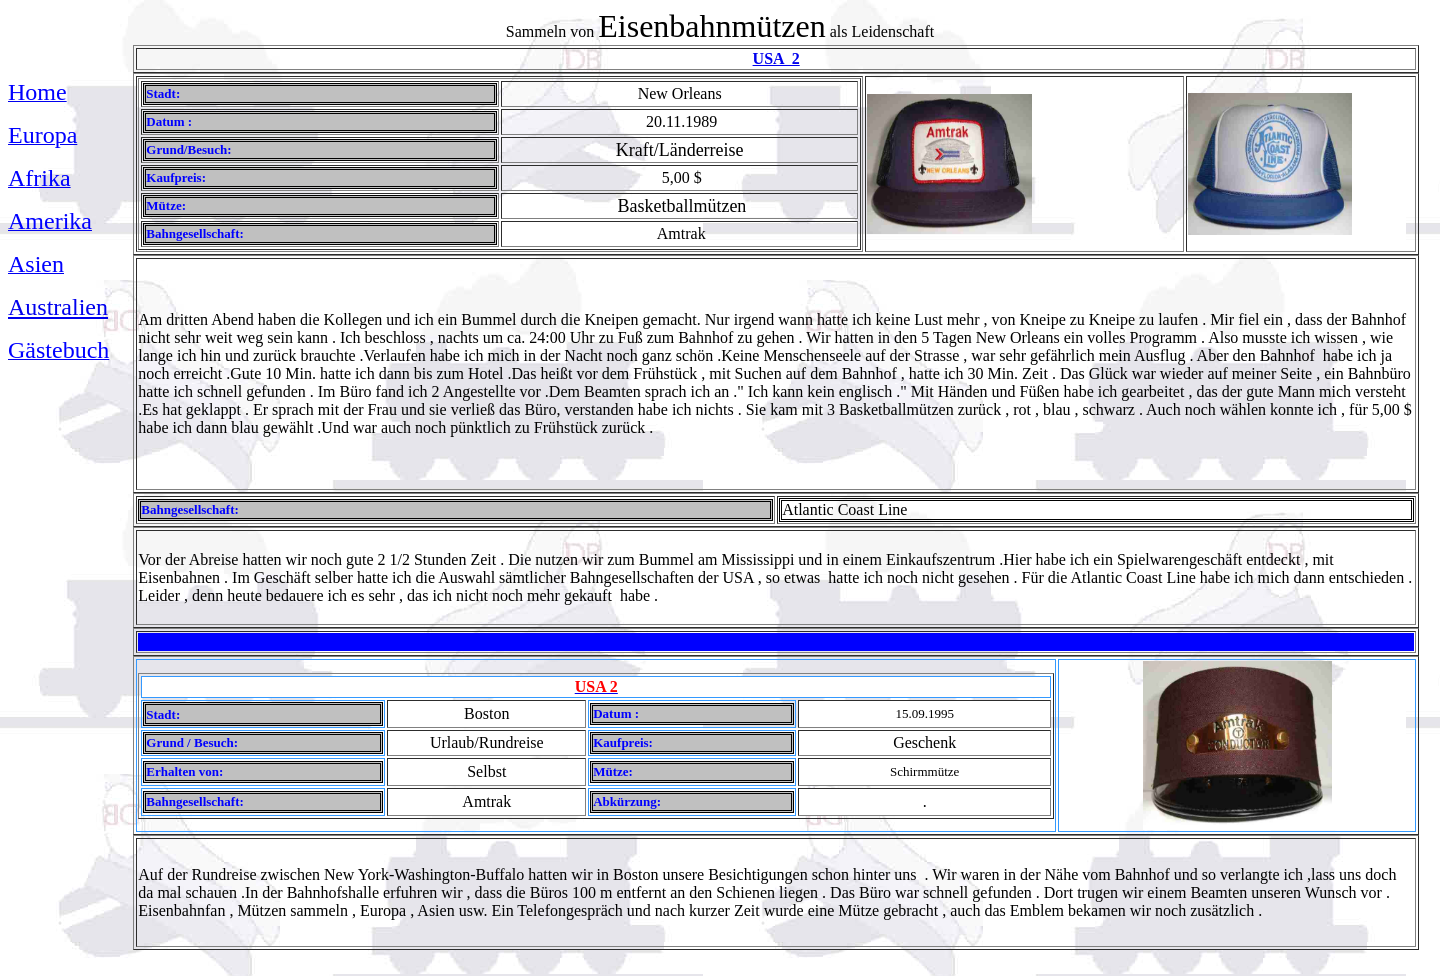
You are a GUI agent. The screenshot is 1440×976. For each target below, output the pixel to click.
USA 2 (776, 58)
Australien (58, 307)
